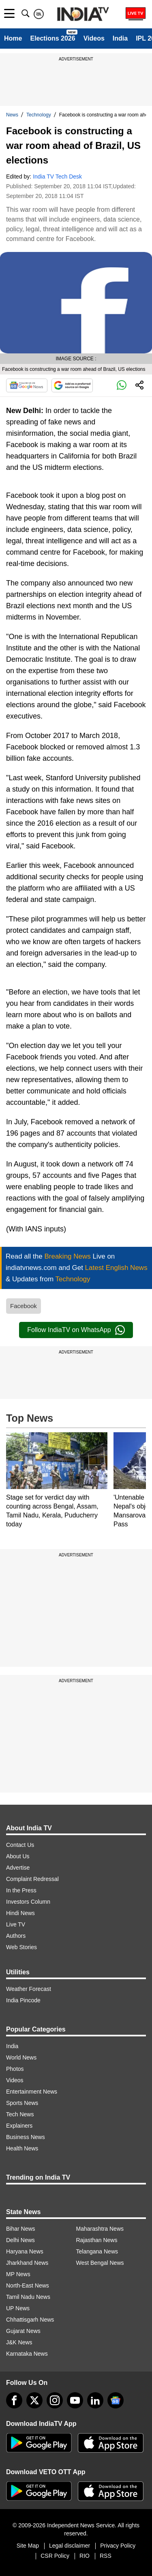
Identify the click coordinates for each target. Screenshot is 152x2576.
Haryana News (24, 2251)
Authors (16, 1936)
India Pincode (23, 2000)
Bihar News (20, 2228)
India (120, 38)
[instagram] (55, 2400)
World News (21, 2057)
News (12, 115)
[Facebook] (14, 2400)
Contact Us (20, 1845)
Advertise (18, 1867)
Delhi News (20, 2240)
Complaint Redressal (32, 1879)
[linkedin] (95, 2400)
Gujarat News (23, 2331)
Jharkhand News (27, 2263)
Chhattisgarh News (30, 2319)
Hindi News (20, 1913)
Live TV (15, 1924)
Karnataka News (27, 2353)
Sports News (22, 2103)
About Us (18, 1856)
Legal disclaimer (69, 2545)
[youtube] (75, 2400)
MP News (18, 2274)
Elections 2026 (52, 38)
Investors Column (28, 1901)
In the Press (21, 1890)
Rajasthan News (97, 2240)
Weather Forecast (28, 1989)
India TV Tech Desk (57, 176)
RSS (105, 2555)
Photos (15, 2069)
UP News (18, 2308)
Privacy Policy (117, 2545)
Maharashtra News (100, 2228)
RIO (84, 2555)
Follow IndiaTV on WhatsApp (75, 1330)
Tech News (20, 2114)
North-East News (27, 2285)
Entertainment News (31, 2091)
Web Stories (21, 1947)
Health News (22, 2148)
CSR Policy (55, 2555)
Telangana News (97, 2251)
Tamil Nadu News (28, 2297)
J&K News (19, 2342)
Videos (94, 38)
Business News (25, 2137)
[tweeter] (34, 2400)
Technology (38, 115)
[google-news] (115, 2400)
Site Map (28, 2545)
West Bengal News (100, 2263)
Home (13, 38)
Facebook (23, 1305)
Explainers (19, 2125)
